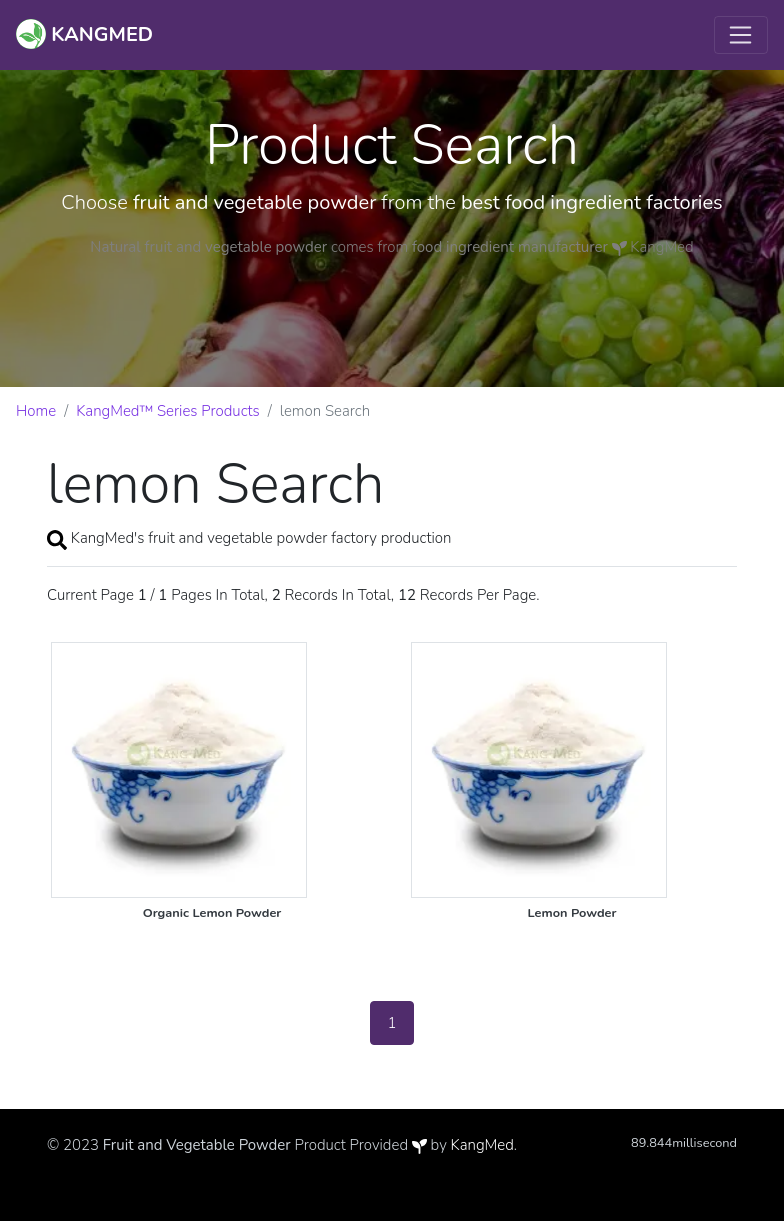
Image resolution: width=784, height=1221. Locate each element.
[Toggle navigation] (741, 35)
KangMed (482, 1145)
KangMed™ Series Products (168, 411)
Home (36, 411)
